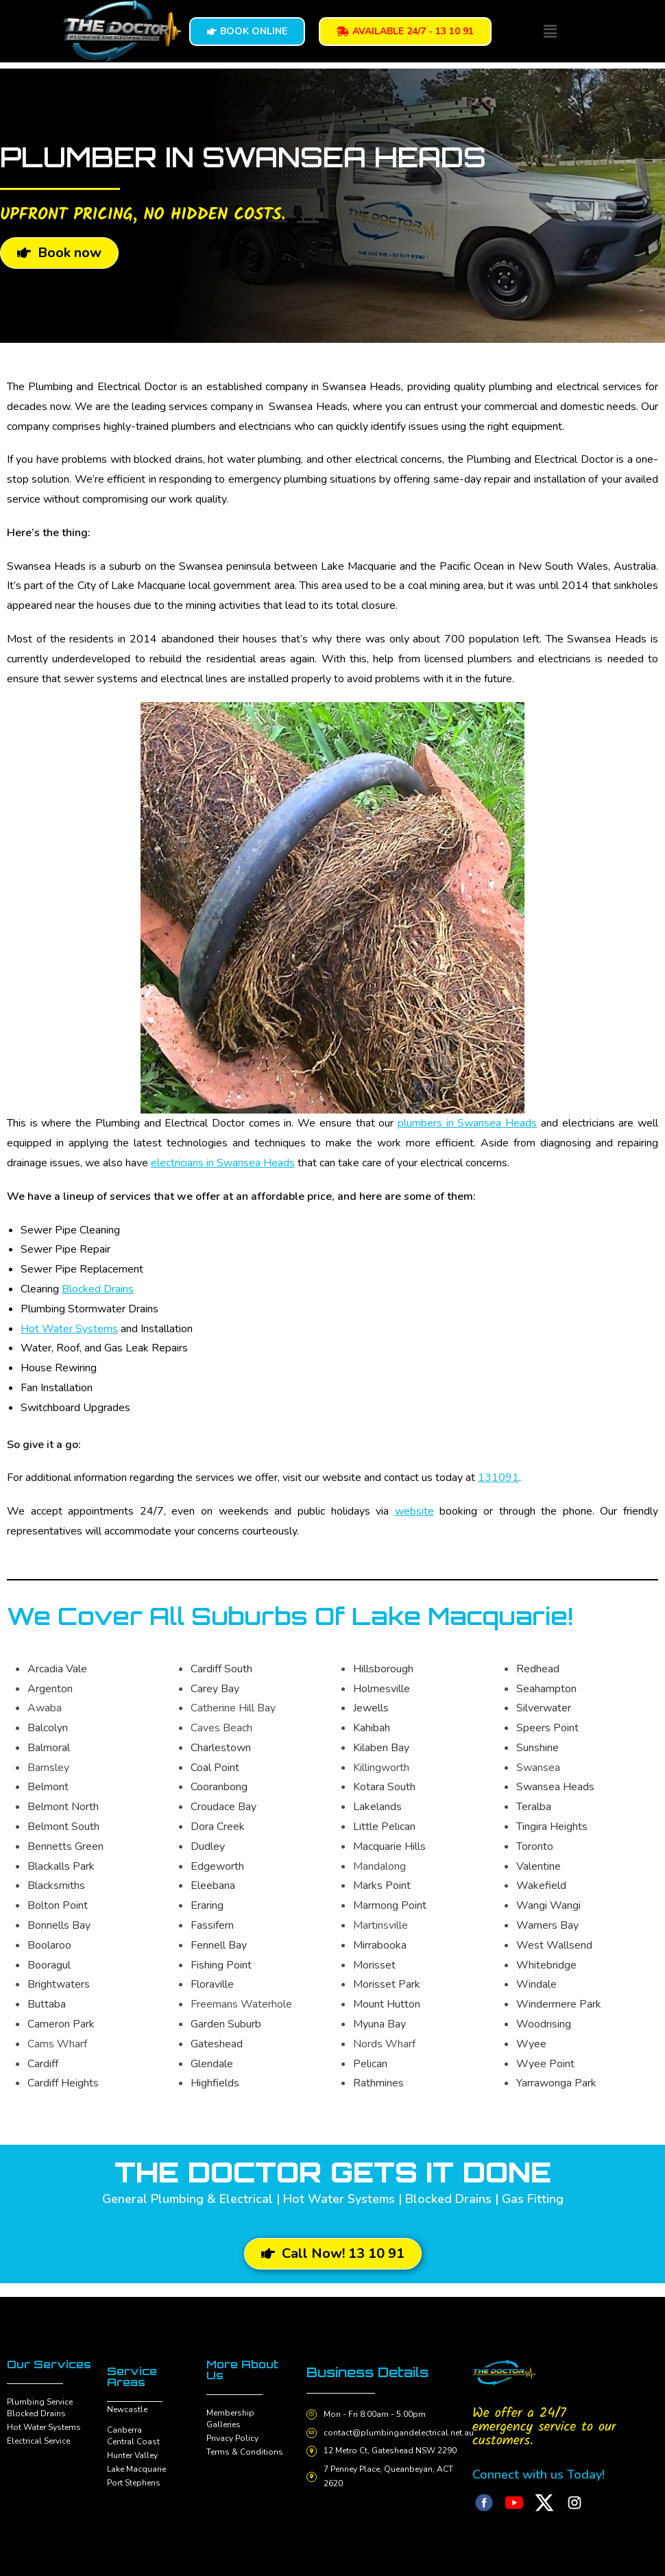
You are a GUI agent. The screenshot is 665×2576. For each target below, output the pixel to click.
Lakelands (377, 1806)
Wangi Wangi (548, 1905)
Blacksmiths (56, 1885)
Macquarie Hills (389, 1846)
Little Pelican (384, 1826)
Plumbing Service (40, 2401)
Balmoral (48, 1747)
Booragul (49, 1965)
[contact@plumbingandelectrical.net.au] (312, 2433)
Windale (536, 1984)
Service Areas (132, 2376)
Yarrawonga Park (556, 2083)
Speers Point (547, 1727)
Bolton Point (57, 1905)
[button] (550, 32)
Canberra (124, 2429)
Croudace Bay (223, 1806)
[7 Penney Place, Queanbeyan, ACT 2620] (312, 2476)
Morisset (374, 1965)
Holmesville (381, 1688)
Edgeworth (217, 1866)
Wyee (531, 2043)
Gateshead (217, 2043)
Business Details (371, 2372)
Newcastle (127, 2409)
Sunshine (537, 1747)
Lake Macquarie (136, 2469)
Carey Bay (215, 1688)
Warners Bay (547, 1925)
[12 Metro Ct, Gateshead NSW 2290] (312, 2451)
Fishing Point (221, 1965)
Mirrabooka (380, 1945)
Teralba (533, 1806)
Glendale (212, 2063)
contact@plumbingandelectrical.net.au (401, 2432)
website (414, 1511)
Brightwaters (58, 1984)
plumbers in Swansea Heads (467, 1123)
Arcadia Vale (57, 1668)
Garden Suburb (226, 2024)
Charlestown (221, 1747)
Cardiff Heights (63, 2083)
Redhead (537, 1668)
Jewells (371, 1708)
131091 (498, 1477)
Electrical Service (38, 2440)
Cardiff (42, 2063)
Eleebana (213, 1885)
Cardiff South (221, 1668)
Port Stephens (133, 2482)
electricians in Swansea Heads (223, 1162)
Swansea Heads (555, 1786)
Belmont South (63, 1826)
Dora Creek (218, 1826)
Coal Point (215, 1767)
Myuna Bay (379, 2024)
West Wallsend (554, 1945)
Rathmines (378, 2083)
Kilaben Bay (381, 1747)
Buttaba (46, 2004)
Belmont (48, 1786)
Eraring (207, 1905)
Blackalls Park (61, 1866)
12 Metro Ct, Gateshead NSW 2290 (392, 2450)
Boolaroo (49, 1945)
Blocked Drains (98, 1289)
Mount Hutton (386, 2004)
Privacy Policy (232, 2438)
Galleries (223, 2424)
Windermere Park (558, 2004)
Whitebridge (546, 1965)
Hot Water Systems (69, 1328)
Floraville (212, 1984)
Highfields (215, 2083)
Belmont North (63, 1806)
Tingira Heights (552, 1826)
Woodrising (543, 2024)
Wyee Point (545, 2063)
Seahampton (546, 1688)
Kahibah (371, 1727)
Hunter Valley (132, 2455)
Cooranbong (219, 1786)
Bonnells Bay (58, 1925)
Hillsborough (383, 1668)
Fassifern (212, 1925)
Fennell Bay (219, 1945)
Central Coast (133, 2441)
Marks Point (382, 1885)
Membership (230, 2412)
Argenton (50, 1688)
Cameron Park (61, 2024)
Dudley (208, 1846)
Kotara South (384, 1786)
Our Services (49, 2364)
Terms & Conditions (244, 2451)
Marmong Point (389, 1905)
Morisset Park (386, 1984)
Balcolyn (47, 1727)
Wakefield (541, 1885)
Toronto (534, 1846)
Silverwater (543, 1708)
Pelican (370, 2063)
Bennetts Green (65, 1846)
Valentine (538, 1866)
